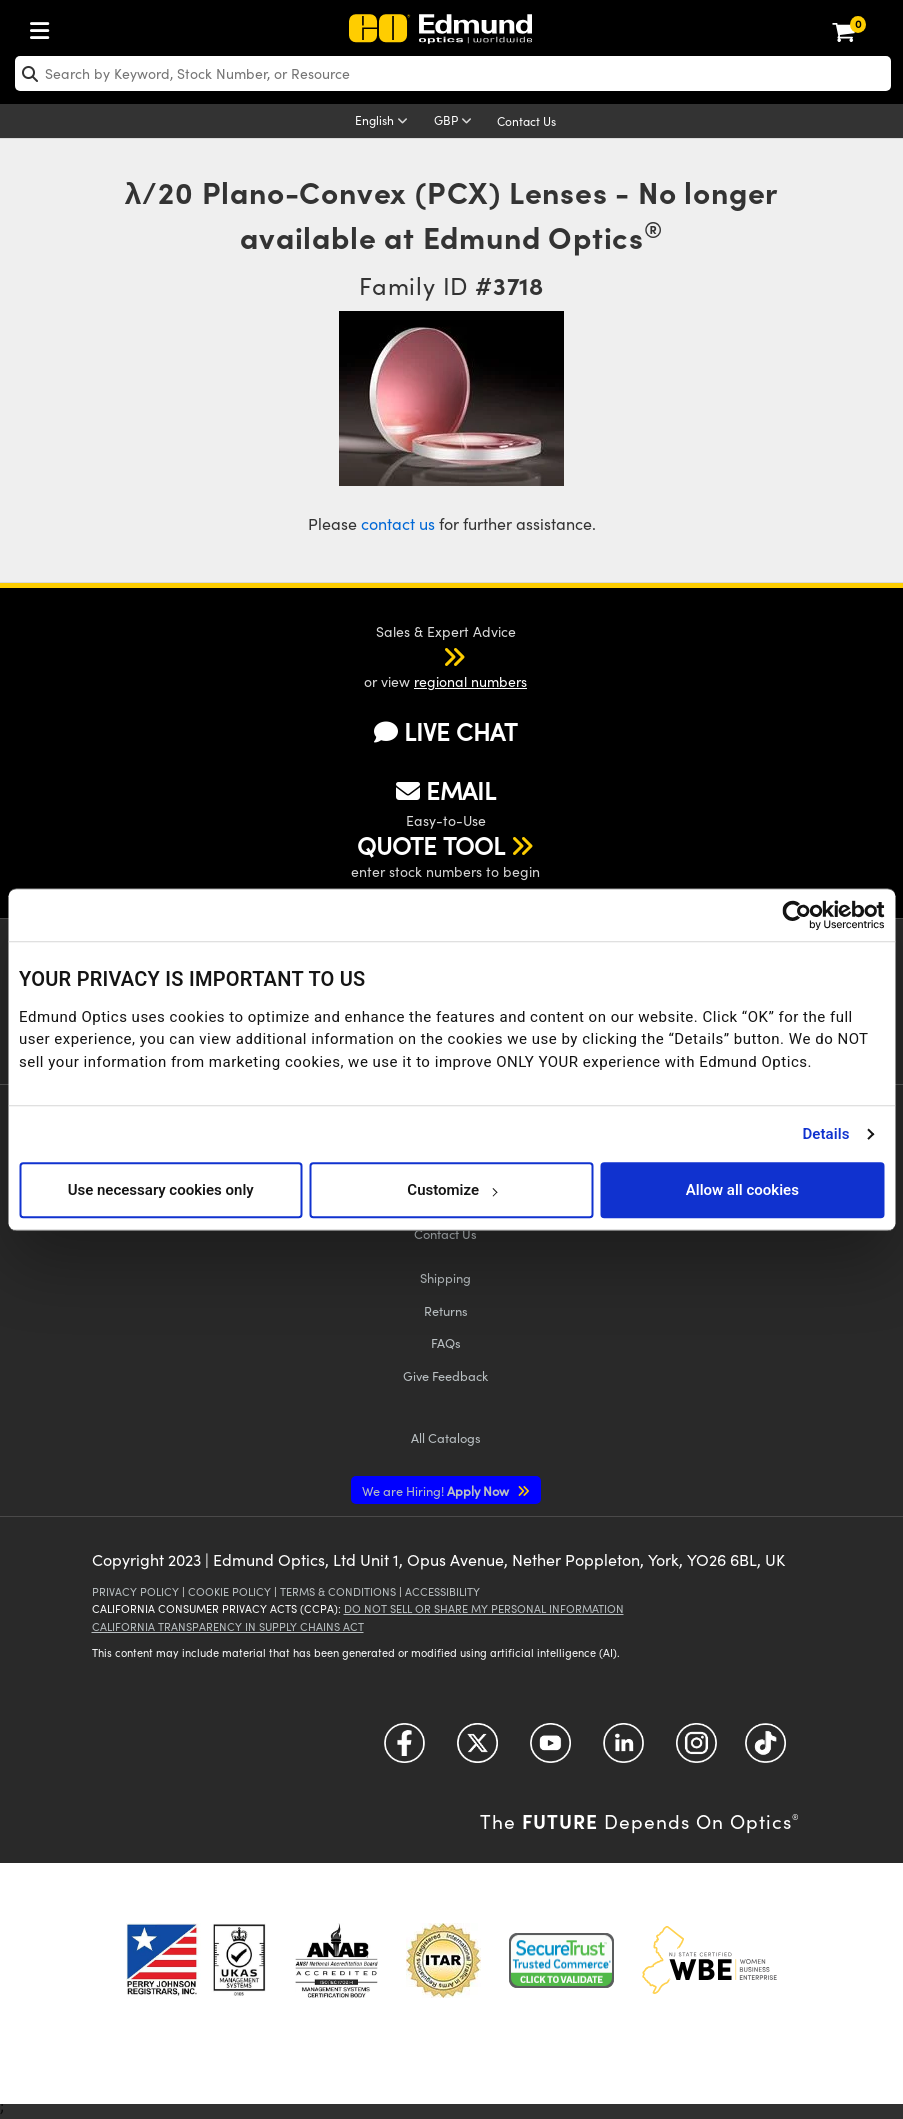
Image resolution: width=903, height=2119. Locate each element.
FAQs (446, 1342)
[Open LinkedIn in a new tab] (623, 1750)
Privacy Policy (135, 1591)
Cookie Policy (229, 1591)
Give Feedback (445, 1375)
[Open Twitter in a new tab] (477, 1750)
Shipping (445, 1277)
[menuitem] (45, 26)
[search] (453, 73)
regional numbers (470, 681)
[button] (428, 656)
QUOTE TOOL (431, 845)
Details (825, 1134)
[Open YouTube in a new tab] (550, 1750)
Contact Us (526, 121)
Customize (451, 1190)
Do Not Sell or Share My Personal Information (484, 1608)
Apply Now (437, 1490)
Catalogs (446, 1437)
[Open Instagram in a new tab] (696, 1750)
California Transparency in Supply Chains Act (228, 1626)
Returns (446, 1310)
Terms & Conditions (338, 1591)
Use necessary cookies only (161, 1190)
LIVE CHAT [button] (445, 731)
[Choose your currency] (456, 122)
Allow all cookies (742, 1190)
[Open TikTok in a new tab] (765, 1750)
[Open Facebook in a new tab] (404, 1750)
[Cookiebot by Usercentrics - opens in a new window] (796, 915)
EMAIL (446, 790)
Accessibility (442, 1591)
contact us (398, 523)
